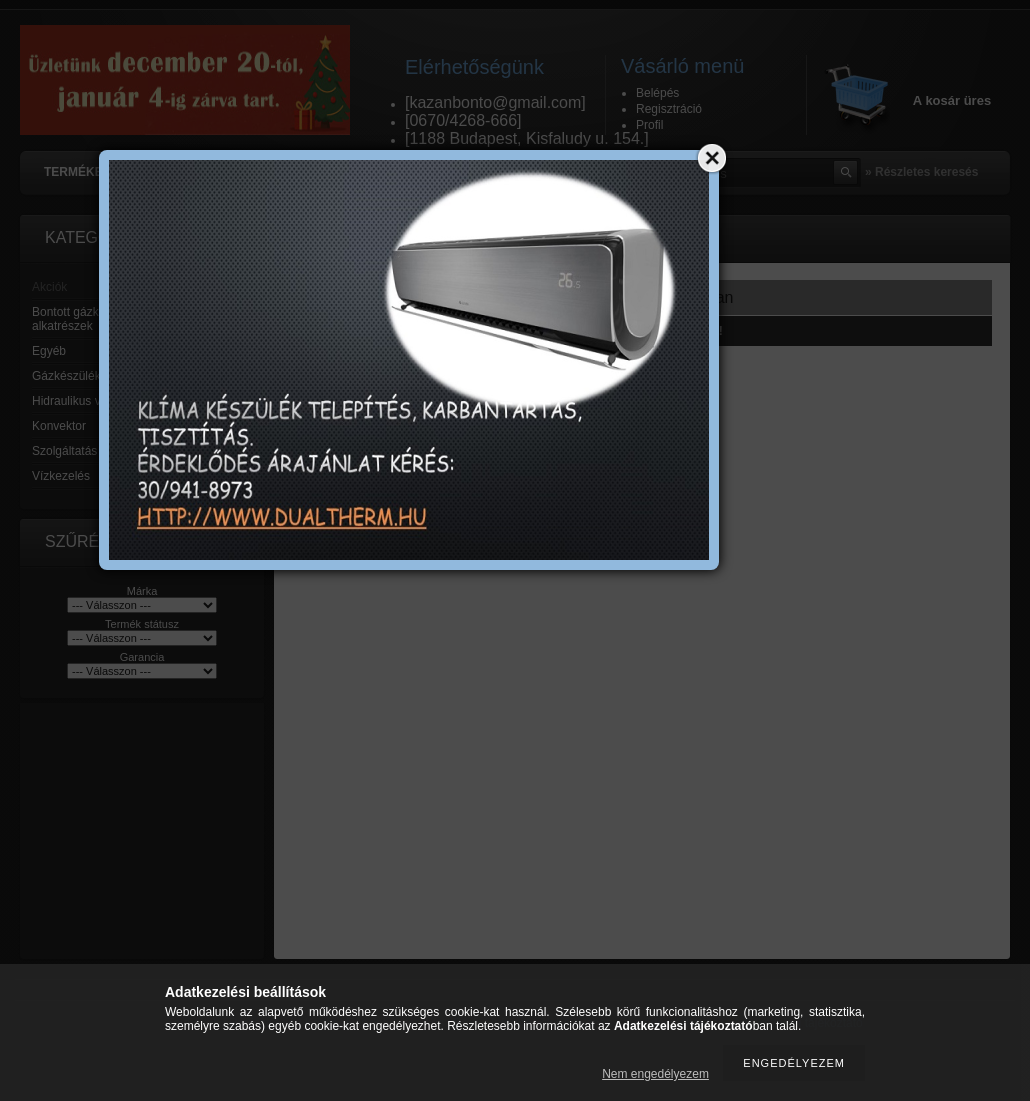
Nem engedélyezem (655, 1074)
